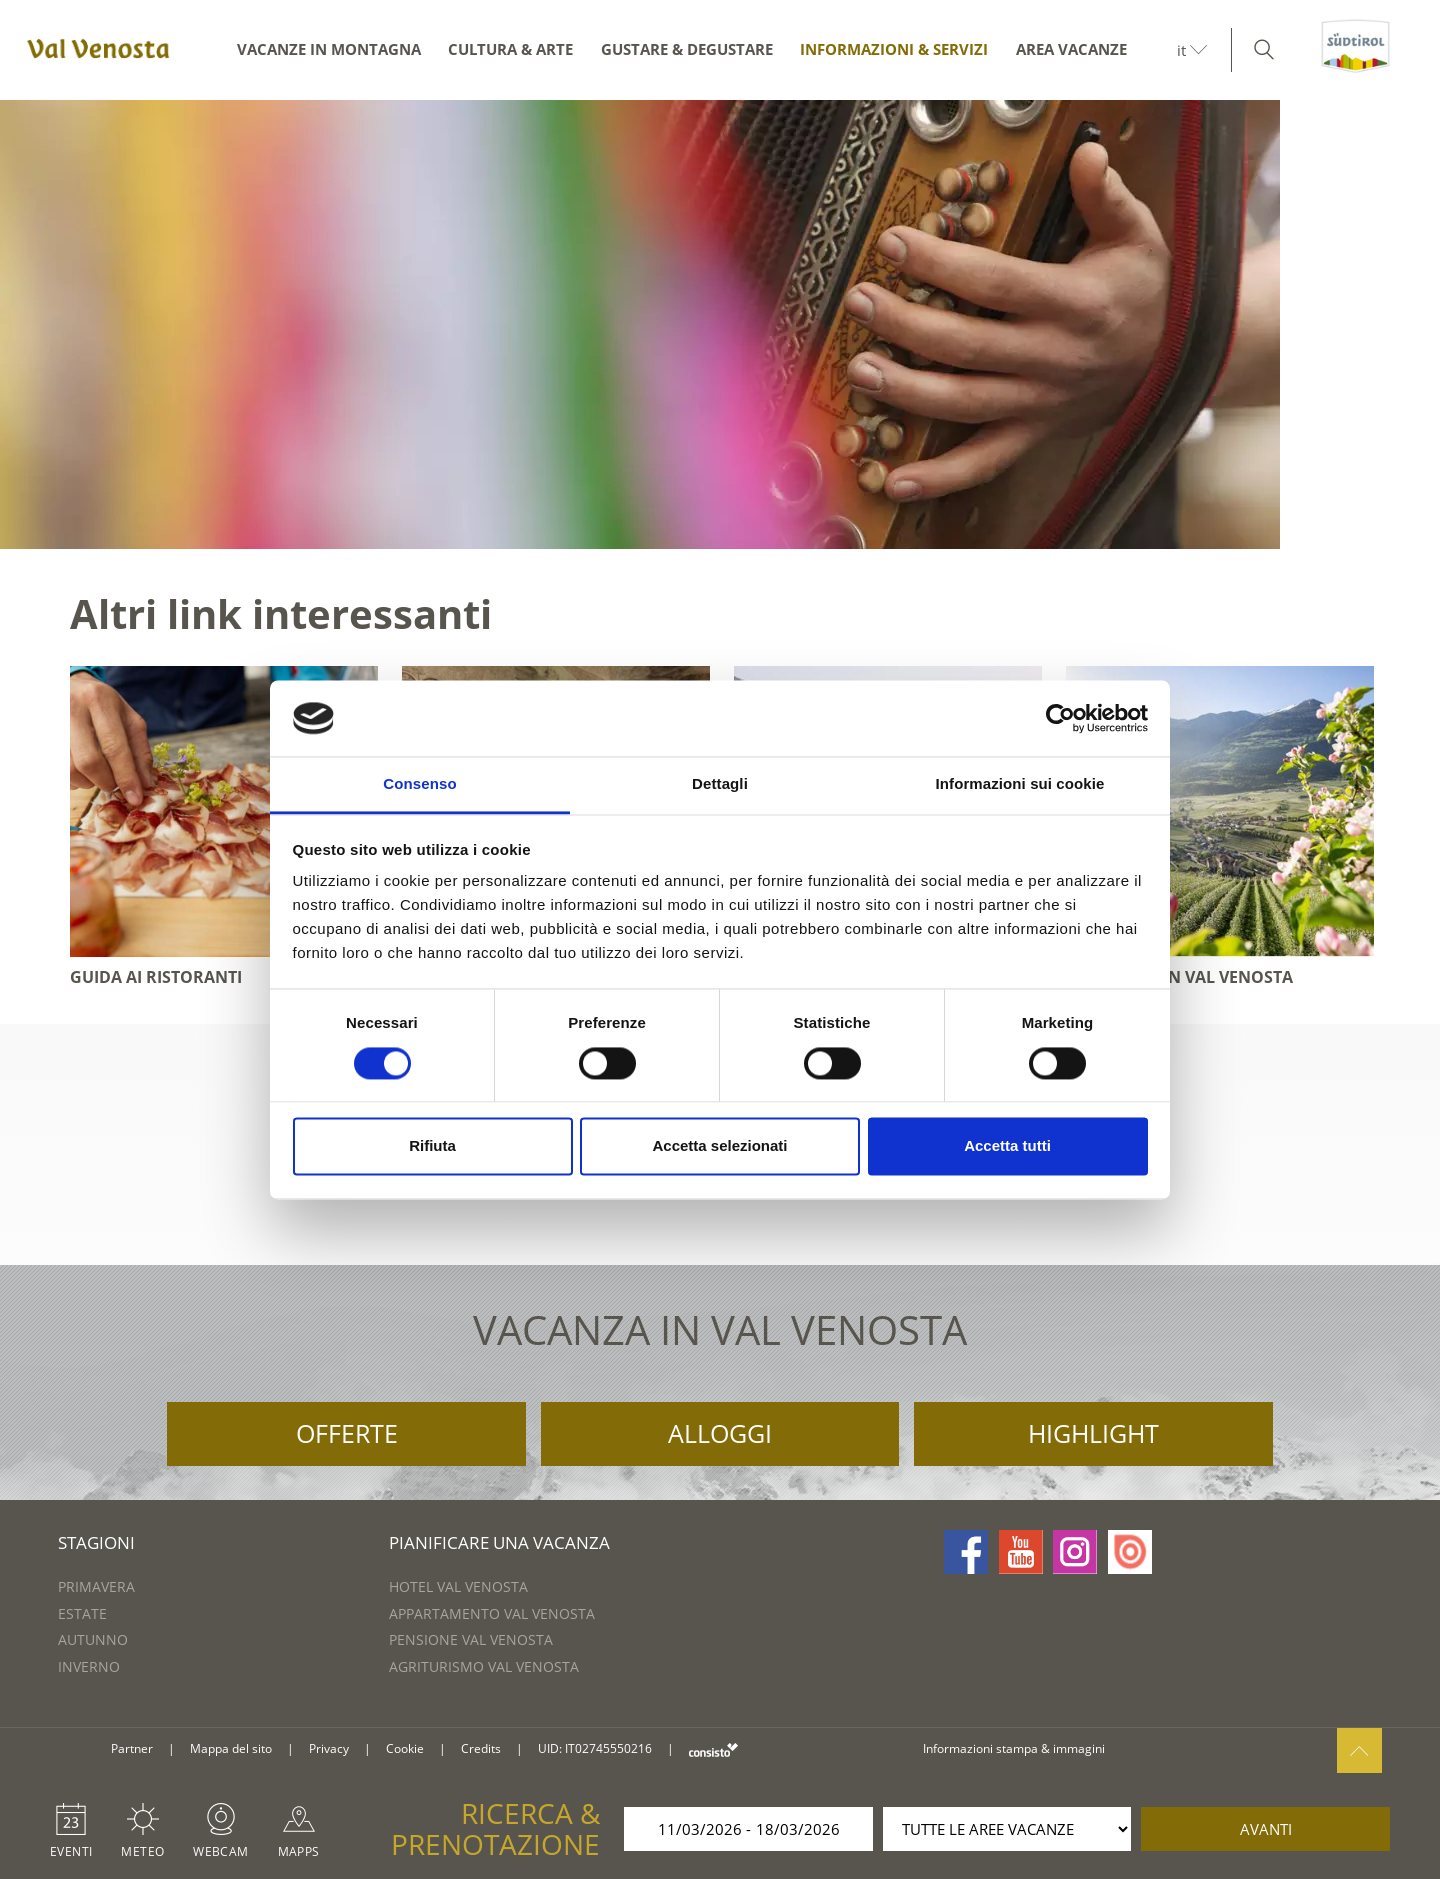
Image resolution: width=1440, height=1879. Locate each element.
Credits (481, 1748)
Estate (82, 1613)
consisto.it (713, 1749)
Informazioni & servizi (894, 49)
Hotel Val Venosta (458, 1586)
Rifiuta (432, 1146)
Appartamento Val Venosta (492, 1613)
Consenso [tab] (419, 784)
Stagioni (96, 1542)
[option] (720, 324)
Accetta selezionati (719, 1146)
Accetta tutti (1007, 1146)
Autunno (93, 1639)
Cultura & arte (510, 49)
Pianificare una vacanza (499, 1542)
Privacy (329, 1748)
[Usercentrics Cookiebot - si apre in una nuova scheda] (1060, 718)
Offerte (347, 1433)
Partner (132, 1748)
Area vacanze (1071, 49)
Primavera (96, 1586)
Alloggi (720, 1433)
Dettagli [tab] (720, 784)
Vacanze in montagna (329, 49)
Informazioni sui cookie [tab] (1020, 784)
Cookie (405, 1748)
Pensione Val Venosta (471, 1639)
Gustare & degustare (687, 49)
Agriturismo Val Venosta (484, 1666)
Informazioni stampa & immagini (1014, 1748)
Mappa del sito (231, 1748)
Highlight (1093, 1433)
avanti (1266, 1829)
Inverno (89, 1666)
